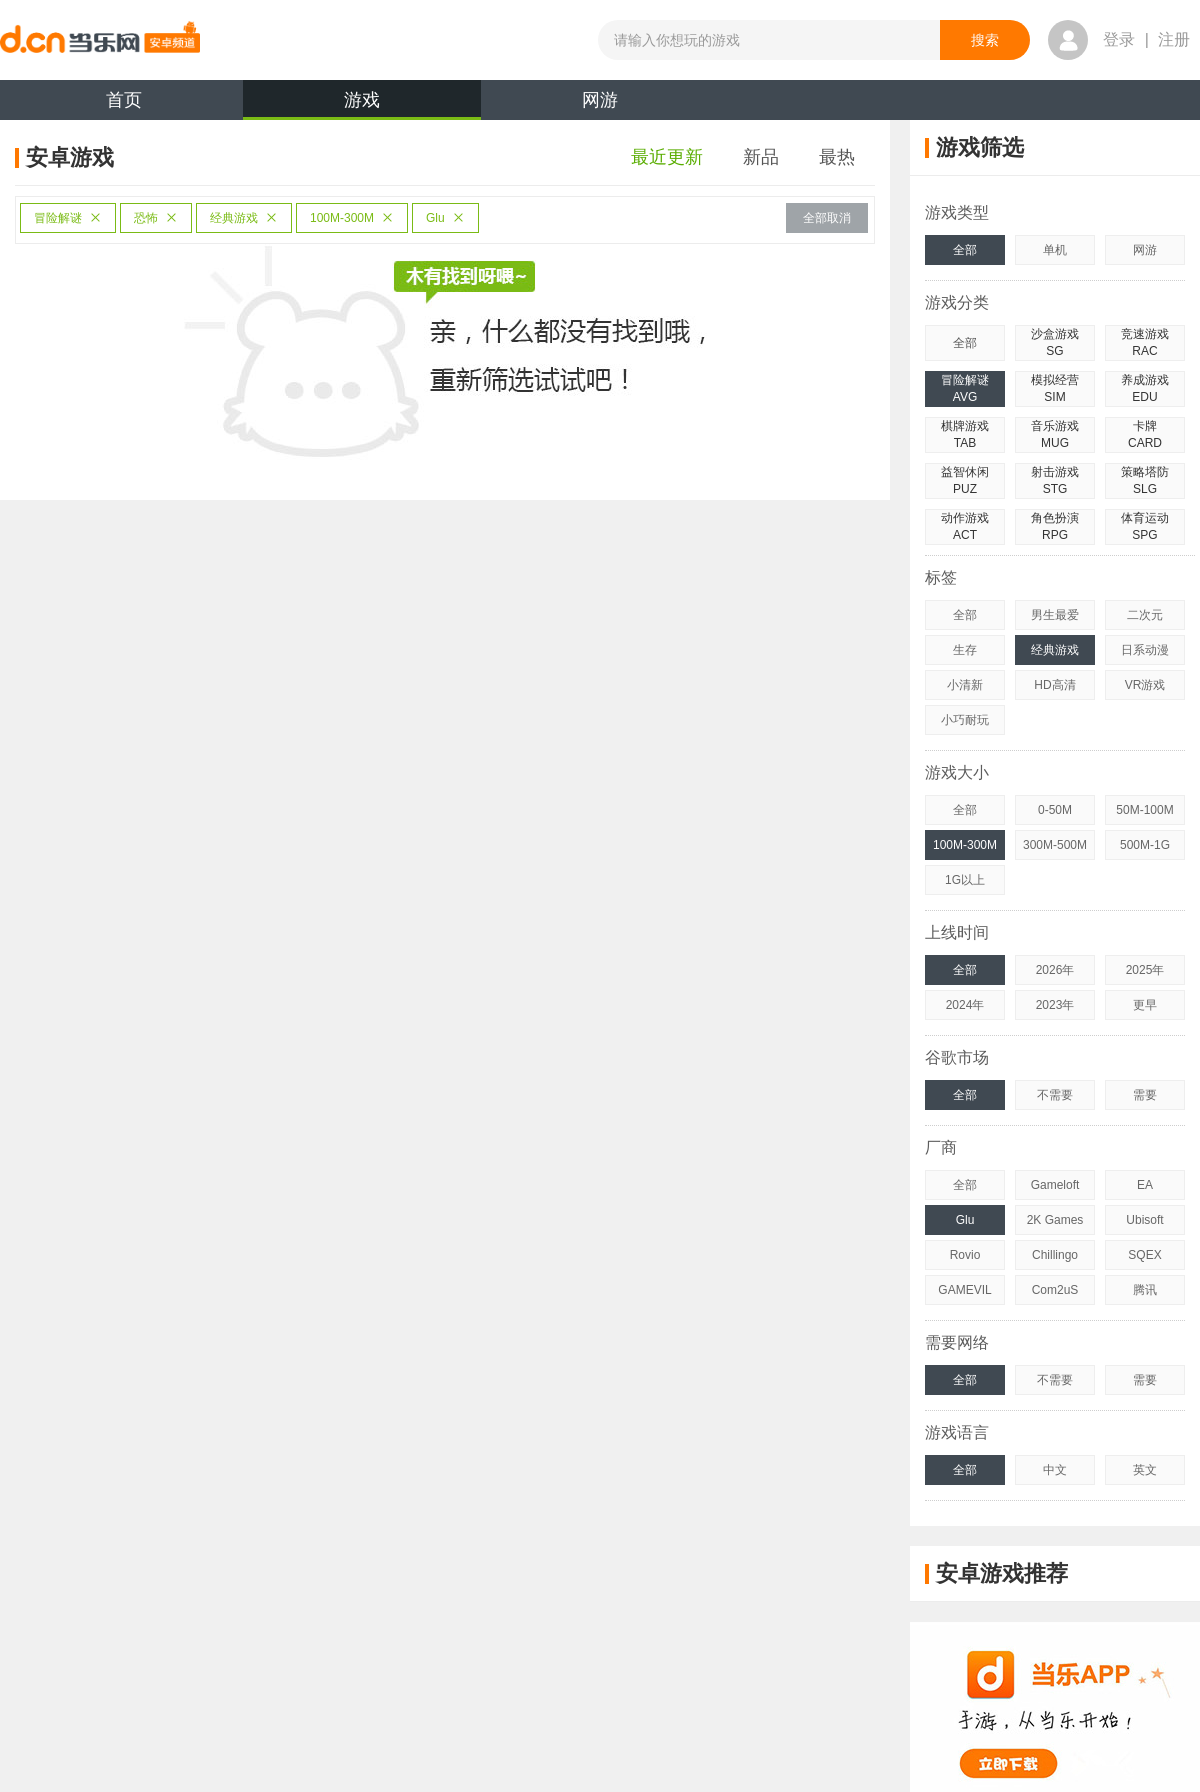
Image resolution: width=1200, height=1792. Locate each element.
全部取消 (827, 218)
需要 (1145, 1095)
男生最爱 (1055, 615)
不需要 (1055, 1095)
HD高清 (1054, 685)
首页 (124, 100)
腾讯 (1145, 1290)
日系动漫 (1145, 650)
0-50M (1055, 810)
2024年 (965, 1005)
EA (1145, 1185)
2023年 (1055, 1005)
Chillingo (1055, 1255)
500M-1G (1145, 845)
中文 (1055, 1470)
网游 (600, 100)
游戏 (362, 105)
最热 (837, 157)
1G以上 (965, 880)
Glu (445, 218)
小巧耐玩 (965, 720)
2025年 (1145, 970)
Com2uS (1055, 1290)
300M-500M (1055, 845)
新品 (761, 157)
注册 (1174, 39)
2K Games (1055, 1220)
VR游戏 (1145, 685)
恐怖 (156, 218)
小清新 (965, 685)
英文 (1145, 1470)
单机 (1055, 250)
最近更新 (667, 157)
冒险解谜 (68, 218)
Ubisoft (1144, 1220)
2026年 (1055, 970)
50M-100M (1144, 810)
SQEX (1144, 1255)
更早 (1145, 1005)
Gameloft (1055, 1185)
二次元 (1145, 615)
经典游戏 (244, 218)
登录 (1119, 39)
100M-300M (352, 218)
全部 (965, 250)
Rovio (965, 1255)
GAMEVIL (964, 1290)
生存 (965, 650)
